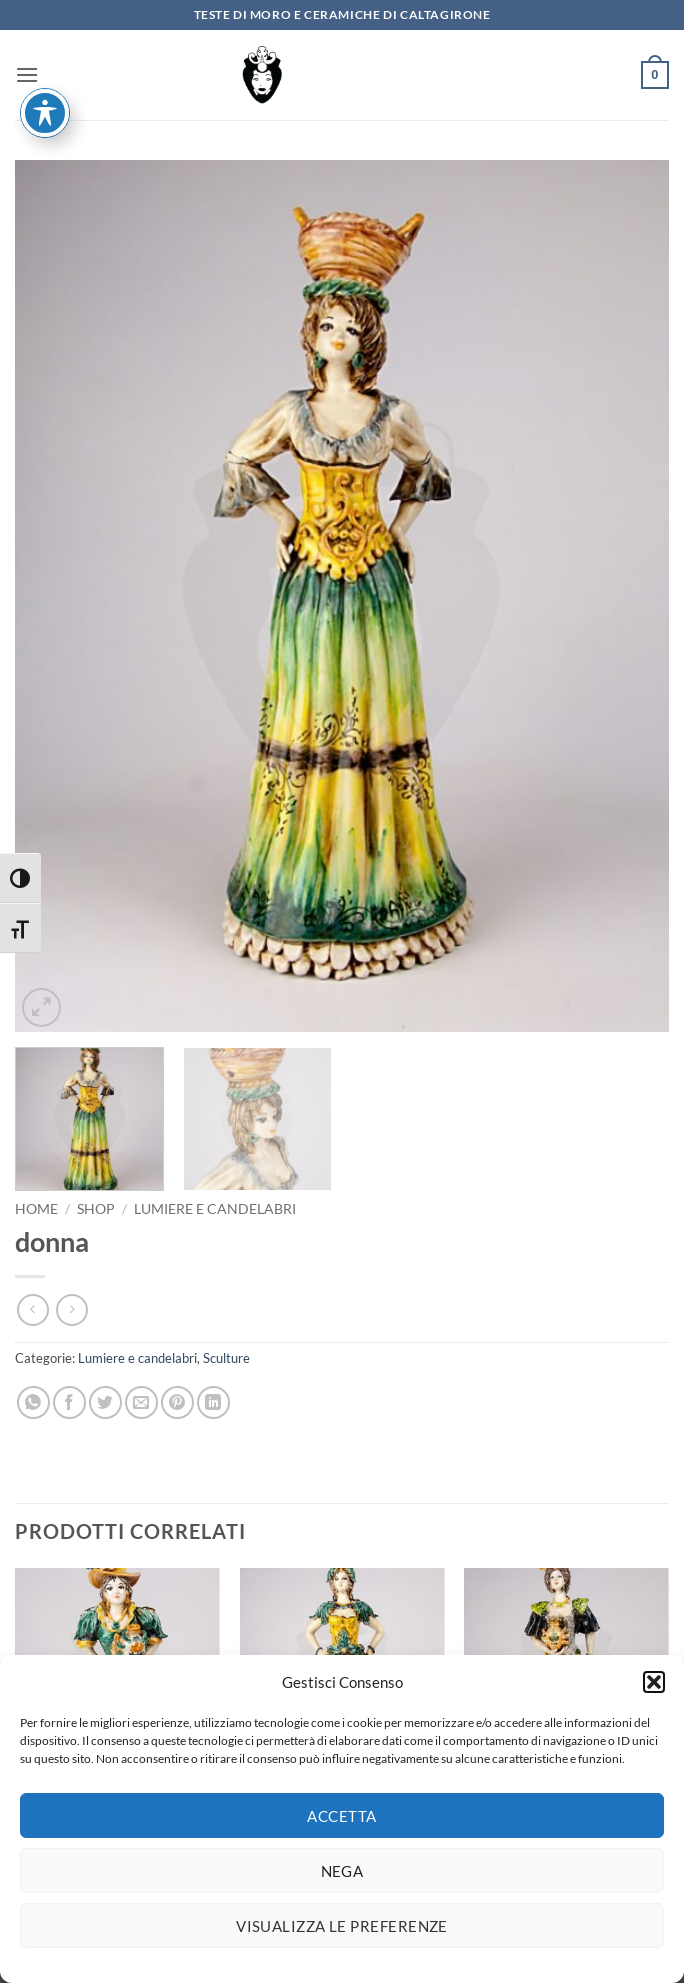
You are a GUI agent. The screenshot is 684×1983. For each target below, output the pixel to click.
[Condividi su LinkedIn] (213, 1402)
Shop (96, 1209)
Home (36, 1209)
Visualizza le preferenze (342, 1936)
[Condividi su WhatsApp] (33, 1402)
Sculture (226, 1358)
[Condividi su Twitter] (105, 1402)
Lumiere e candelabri (215, 1209)
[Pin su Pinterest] (177, 1402)
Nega (342, 1881)
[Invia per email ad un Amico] (141, 1402)
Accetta (341, 1826)
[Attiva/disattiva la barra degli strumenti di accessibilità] (45, 30)
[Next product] (32, 1309)
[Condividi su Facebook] (69, 1402)
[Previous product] (71, 1309)
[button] (654, 1693)
